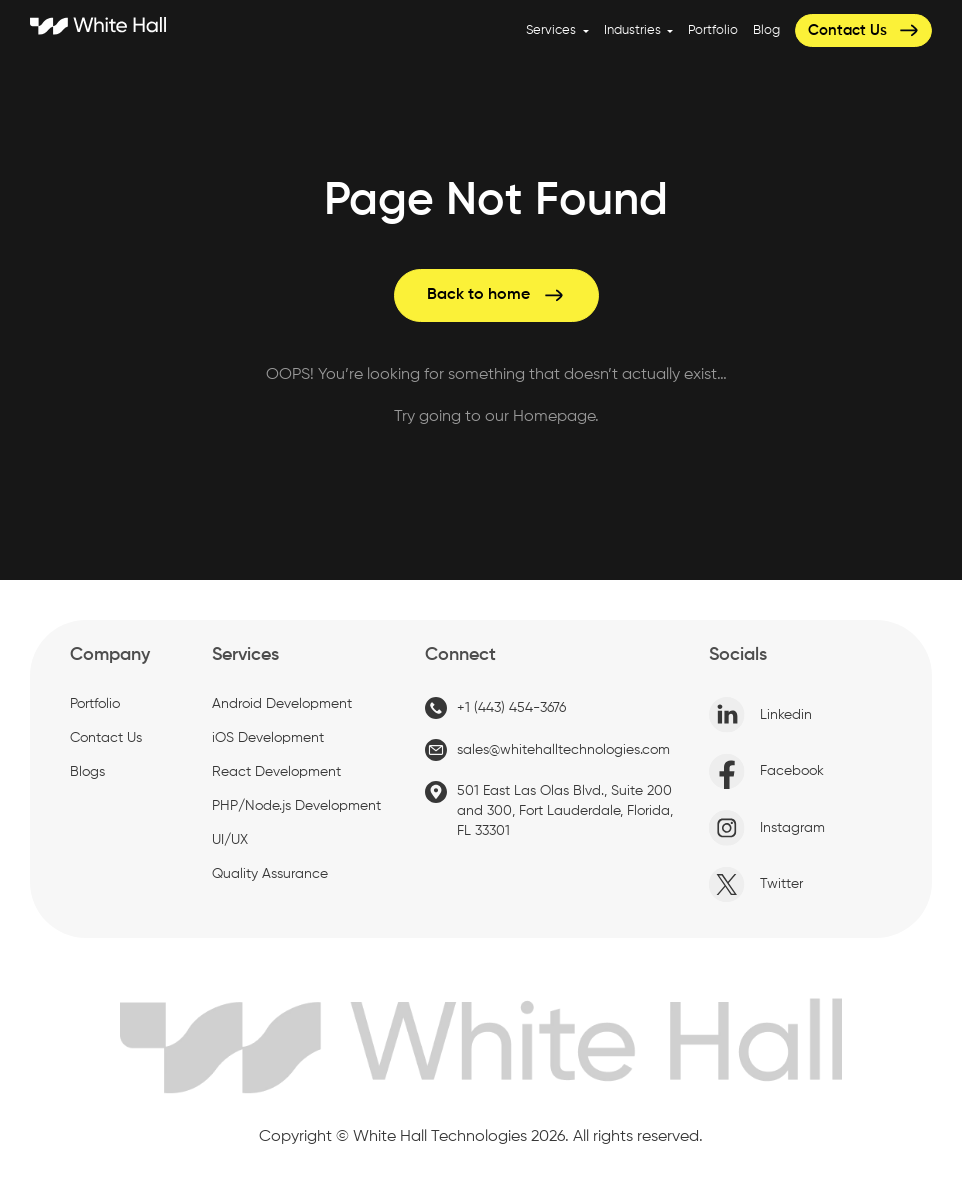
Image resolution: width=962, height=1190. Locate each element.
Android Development (282, 704)
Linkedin (760, 715)
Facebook (766, 771)
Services (552, 30)
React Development (276, 772)
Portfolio (713, 30)
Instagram (767, 828)
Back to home (496, 295)
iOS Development (268, 738)
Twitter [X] (756, 884)
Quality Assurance (270, 874)
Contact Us (864, 30)
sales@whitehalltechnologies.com (547, 750)
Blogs (87, 772)
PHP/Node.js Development (296, 806)
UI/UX (230, 840)
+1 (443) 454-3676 (495, 708)
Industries (634, 30)
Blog (766, 30)
